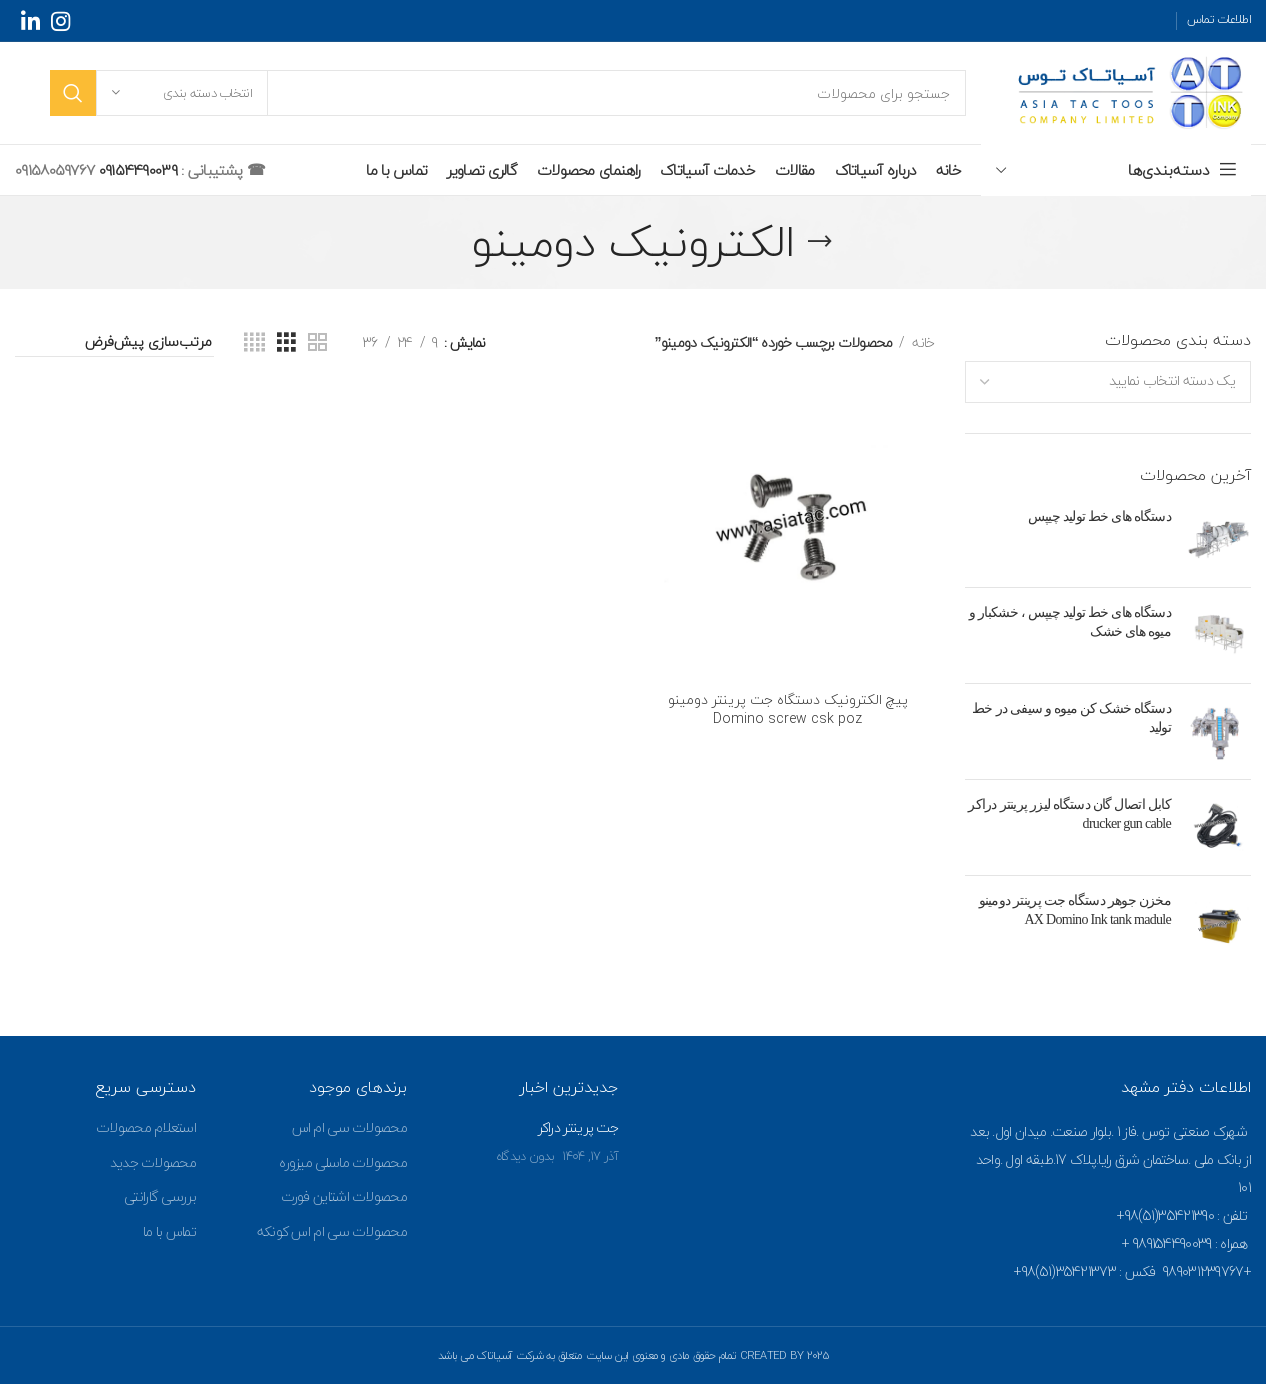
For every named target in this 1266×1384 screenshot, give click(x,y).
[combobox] (1108, 382)
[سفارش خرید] (114, 343)
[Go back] (820, 242)
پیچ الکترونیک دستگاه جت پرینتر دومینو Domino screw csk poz (788, 709)
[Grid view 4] (254, 343)
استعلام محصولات (146, 1127)
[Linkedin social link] (30, 21)
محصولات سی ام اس (350, 1127)
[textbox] (1172, 380)
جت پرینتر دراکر (578, 1127)
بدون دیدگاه (525, 1156)
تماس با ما (169, 1231)
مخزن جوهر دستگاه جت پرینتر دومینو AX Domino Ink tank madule (1075, 910)
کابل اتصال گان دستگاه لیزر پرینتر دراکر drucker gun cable (1069, 814)
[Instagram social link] (60, 21)
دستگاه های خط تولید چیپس (1099, 516)
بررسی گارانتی (160, 1196)
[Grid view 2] (317, 343)
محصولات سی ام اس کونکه (332, 1231)
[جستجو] (508, 93)
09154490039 (135, 170)
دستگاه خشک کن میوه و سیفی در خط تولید (1071, 718)
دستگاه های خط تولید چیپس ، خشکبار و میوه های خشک (1070, 622)
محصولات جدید (153, 1162)
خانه (922, 343)
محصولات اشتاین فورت (344, 1196)
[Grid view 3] (286, 343)
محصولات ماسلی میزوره (343, 1162)
